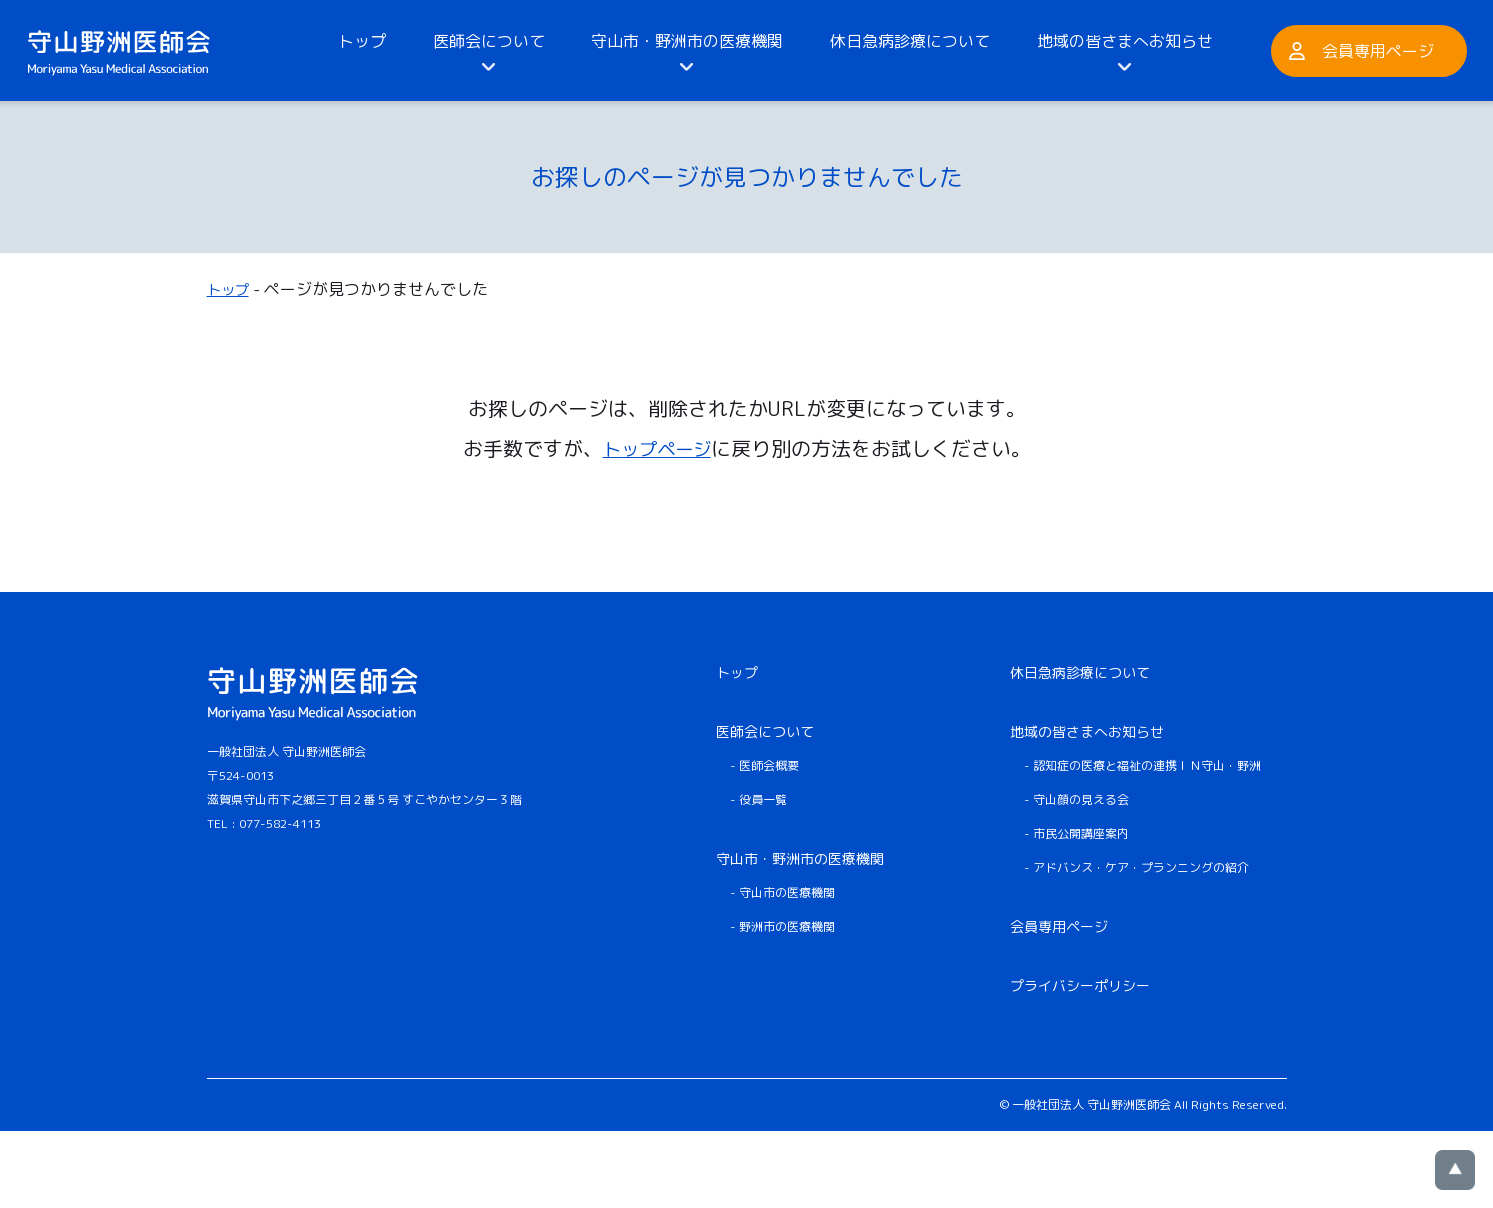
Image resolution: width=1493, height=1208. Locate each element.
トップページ (657, 447)
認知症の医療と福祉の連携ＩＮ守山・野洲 (1147, 764)
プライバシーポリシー (1080, 984)
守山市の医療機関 (787, 891)
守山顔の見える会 (1081, 798)
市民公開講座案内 (1081, 832)
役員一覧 (763, 798)
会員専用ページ (1378, 51)
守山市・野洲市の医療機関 (687, 41)
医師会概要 (769, 764)
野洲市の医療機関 (787, 925)
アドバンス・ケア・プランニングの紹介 (1141, 866)
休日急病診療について (910, 41)
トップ (362, 41)
